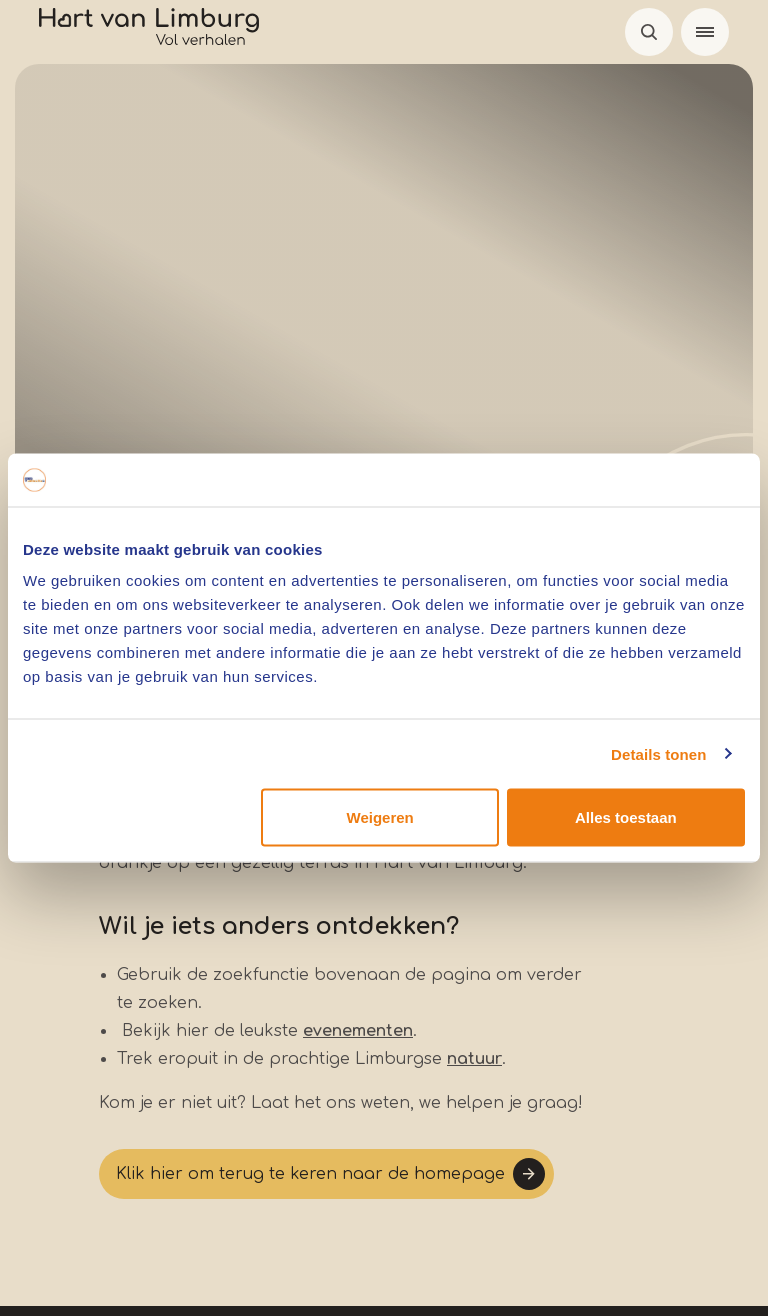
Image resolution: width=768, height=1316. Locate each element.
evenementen (358, 1031)
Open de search (649, 32)
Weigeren (380, 817)
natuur (474, 1059)
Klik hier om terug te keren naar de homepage (310, 1174)
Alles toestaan (626, 817)
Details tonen (658, 753)
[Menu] (705, 32)
